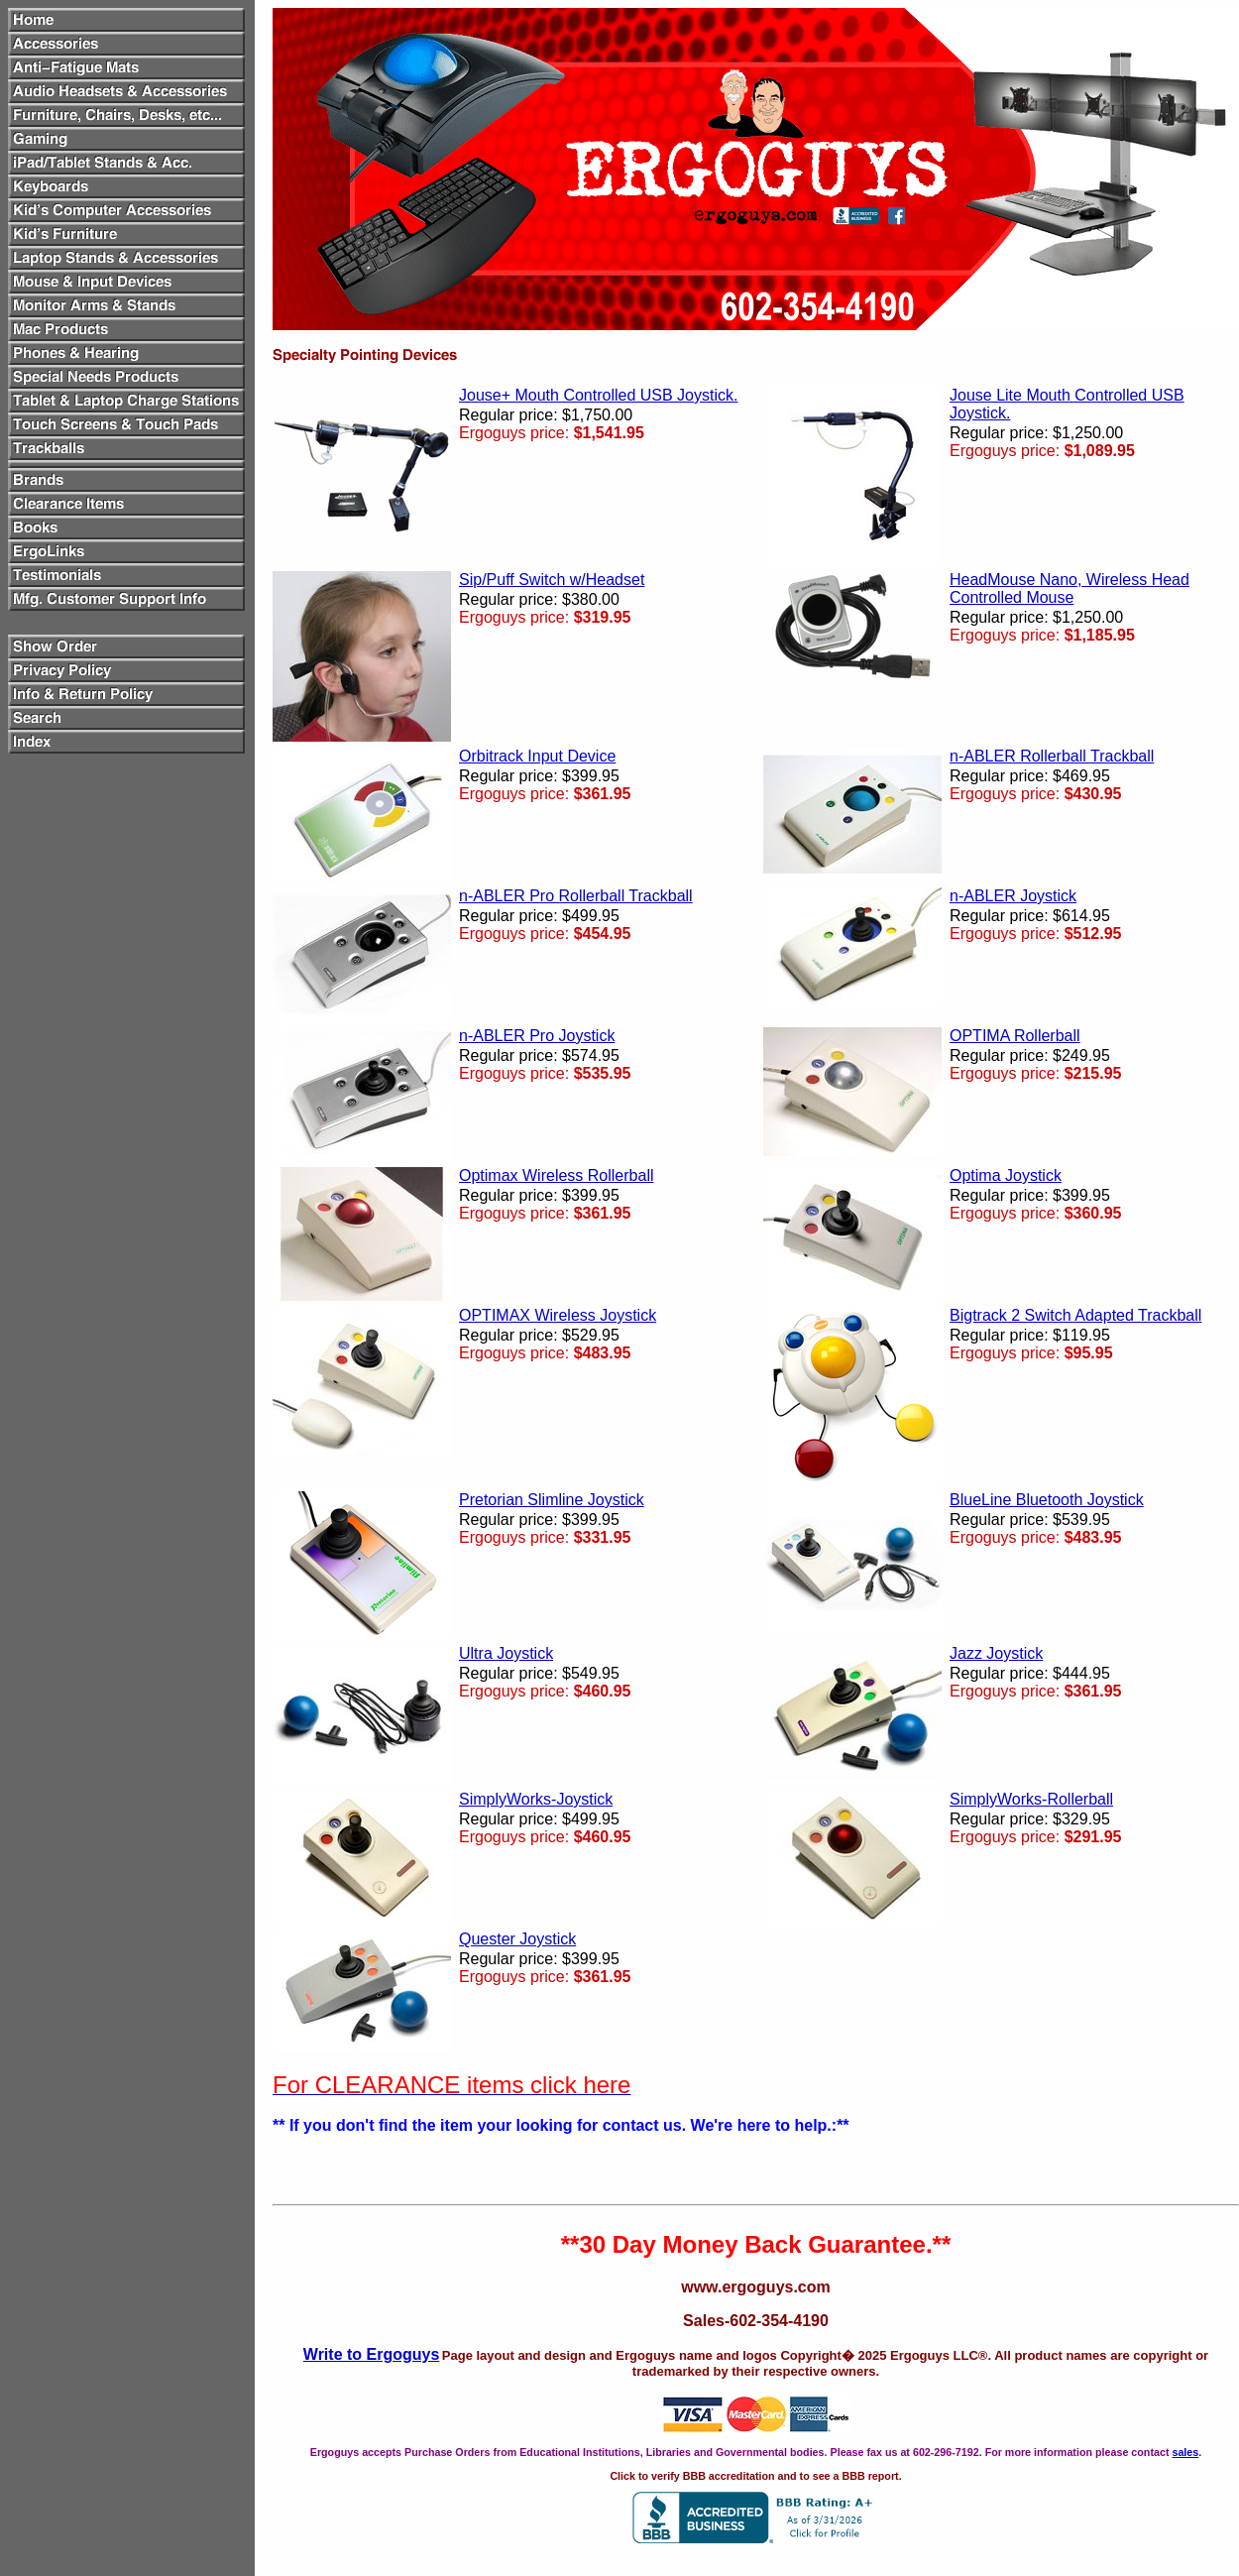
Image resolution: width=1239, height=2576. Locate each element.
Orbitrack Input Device (537, 756)
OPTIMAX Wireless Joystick (557, 1315)
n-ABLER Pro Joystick (537, 1035)
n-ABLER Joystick (1013, 895)
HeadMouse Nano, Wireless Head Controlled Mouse (1069, 588)
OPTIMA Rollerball (1015, 1035)
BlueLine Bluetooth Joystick (1047, 1499)
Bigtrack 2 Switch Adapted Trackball (1075, 1315)
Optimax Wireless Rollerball (556, 1175)
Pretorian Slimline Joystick (551, 1499)
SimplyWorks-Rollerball (1031, 1799)
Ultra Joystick (506, 1653)
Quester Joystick (517, 1939)
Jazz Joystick (996, 1653)
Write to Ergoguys (371, 2354)
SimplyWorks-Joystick (536, 1799)
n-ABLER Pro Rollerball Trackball (576, 895)
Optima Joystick (1006, 1175)
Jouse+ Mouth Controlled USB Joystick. (598, 395)
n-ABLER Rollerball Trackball (1052, 756)
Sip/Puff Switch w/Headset (551, 579)
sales (1185, 2452)
